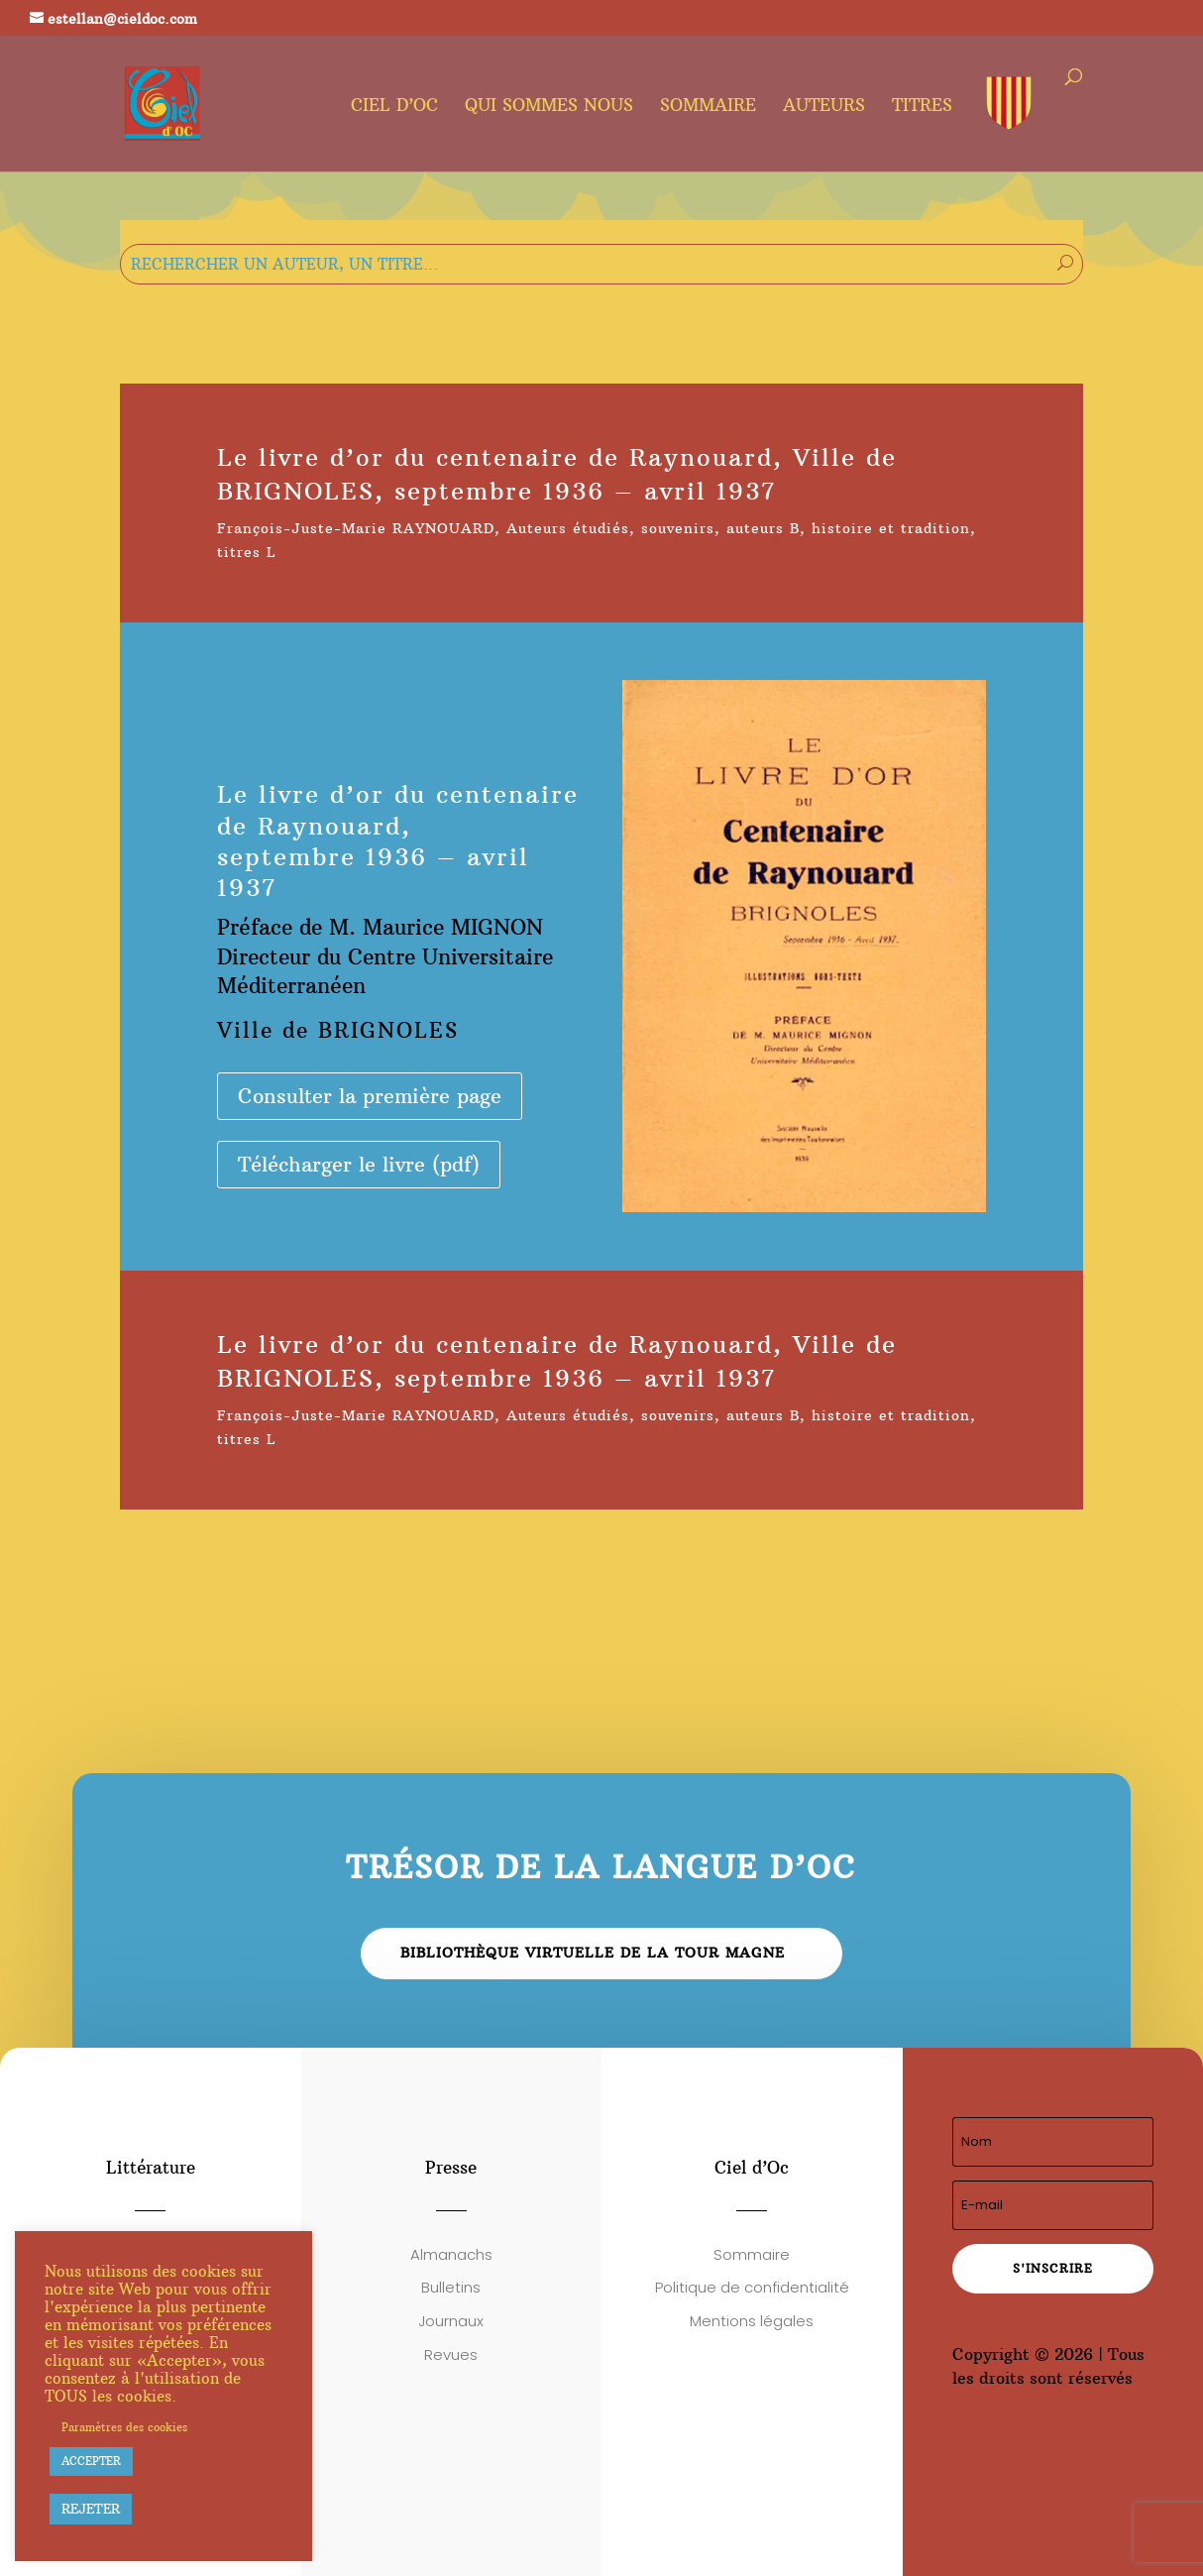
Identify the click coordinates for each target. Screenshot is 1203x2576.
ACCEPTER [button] (91, 2461)
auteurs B (763, 528)
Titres (922, 107)
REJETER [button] (90, 2509)
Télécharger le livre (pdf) (359, 1164)
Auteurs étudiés (567, 528)
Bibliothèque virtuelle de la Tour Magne (592, 1952)
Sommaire (708, 107)
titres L (246, 552)
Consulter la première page (369, 1095)
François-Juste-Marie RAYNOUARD (355, 528)
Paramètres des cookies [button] (124, 2427)
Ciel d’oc (394, 107)
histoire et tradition (891, 528)
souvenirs (677, 528)
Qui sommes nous (549, 107)
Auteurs (824, 107)
